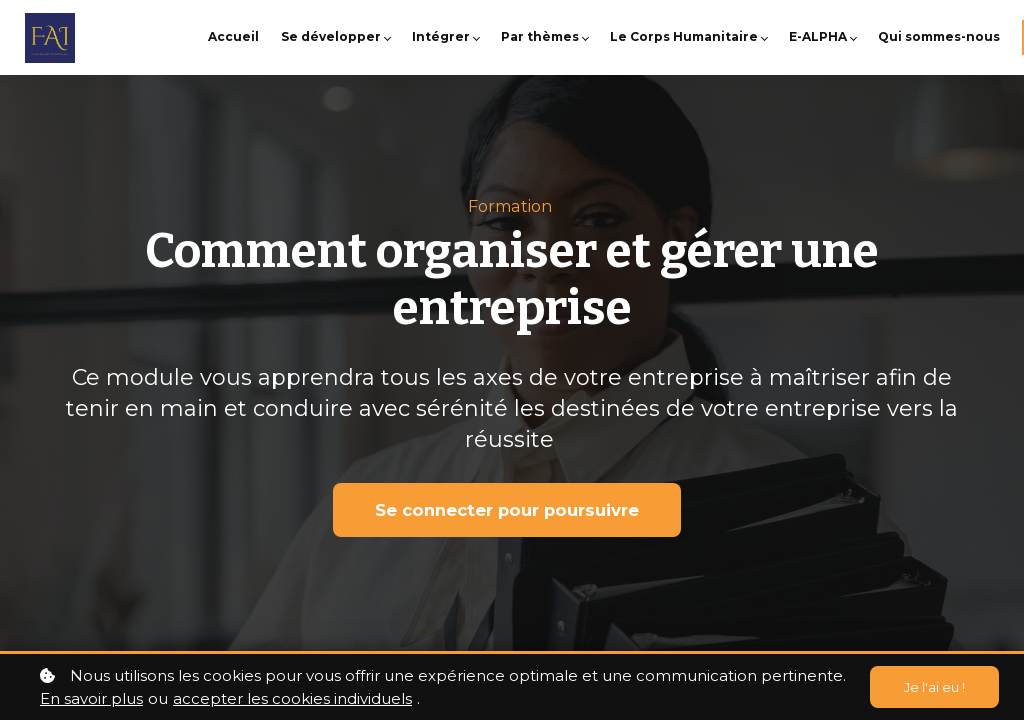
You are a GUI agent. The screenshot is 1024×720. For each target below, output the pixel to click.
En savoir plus (91, 698)
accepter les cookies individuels (292, 698)
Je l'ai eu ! (932, 687)
